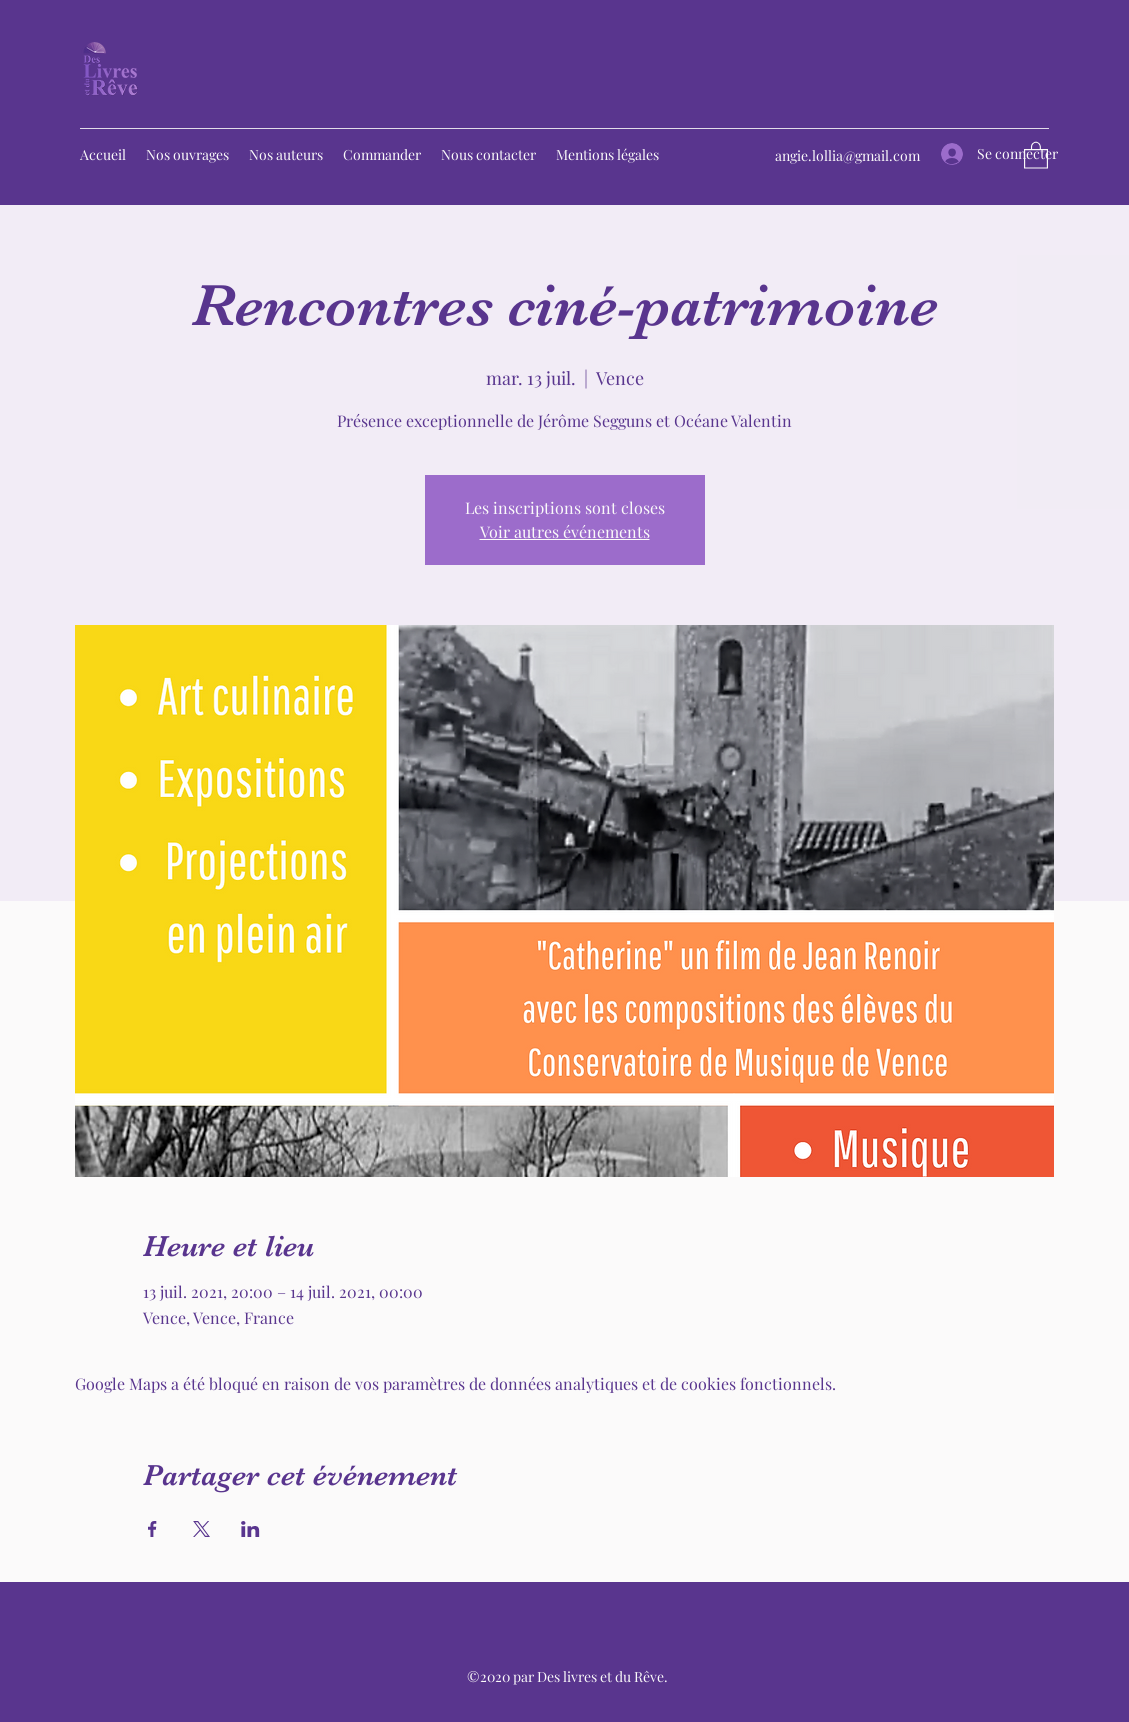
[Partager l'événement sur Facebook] (152, 1529)
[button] (1036, 154)
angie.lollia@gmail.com (847, 155)
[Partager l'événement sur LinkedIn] (250, 1529)
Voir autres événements (565, 531)
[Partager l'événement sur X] (201, 1529)
